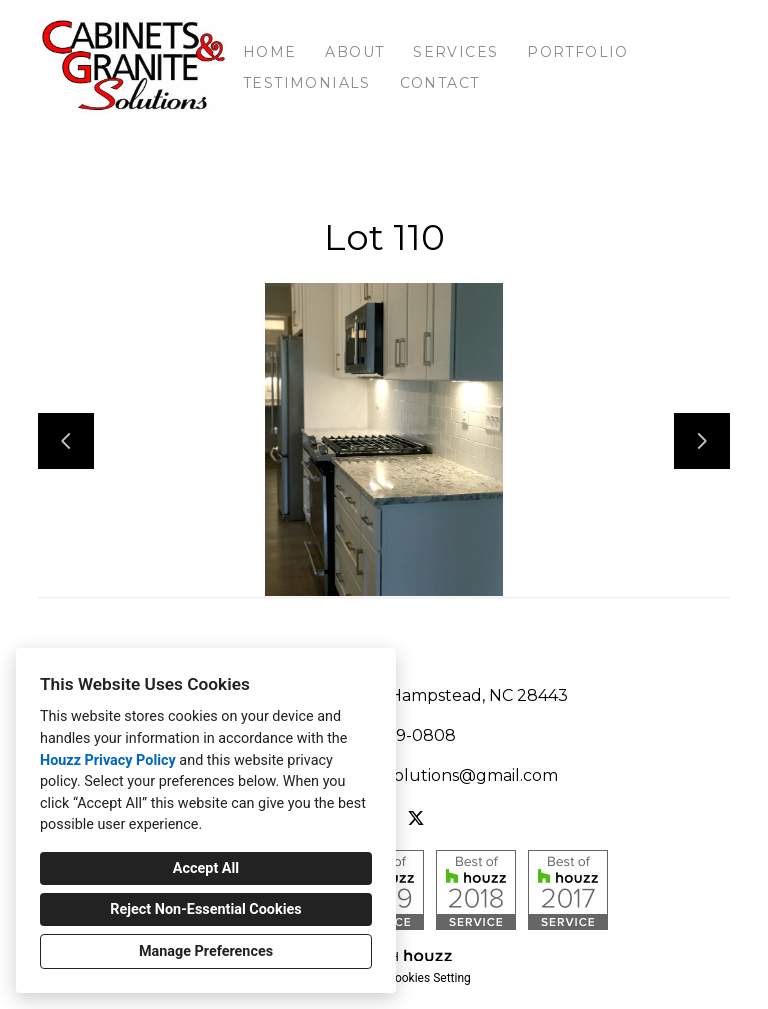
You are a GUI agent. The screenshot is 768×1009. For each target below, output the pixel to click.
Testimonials (307, 83)
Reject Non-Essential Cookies (205, 909)
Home (270, 52)
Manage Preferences (206, 951)
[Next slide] (702, 441)
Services (455, 52)
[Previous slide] (66, 441)
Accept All (206, 868)
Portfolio (578, 52)
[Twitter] (416, 818)
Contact (440, 83)
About (354, 52)
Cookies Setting (429, 978)
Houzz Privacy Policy (108, 760)
